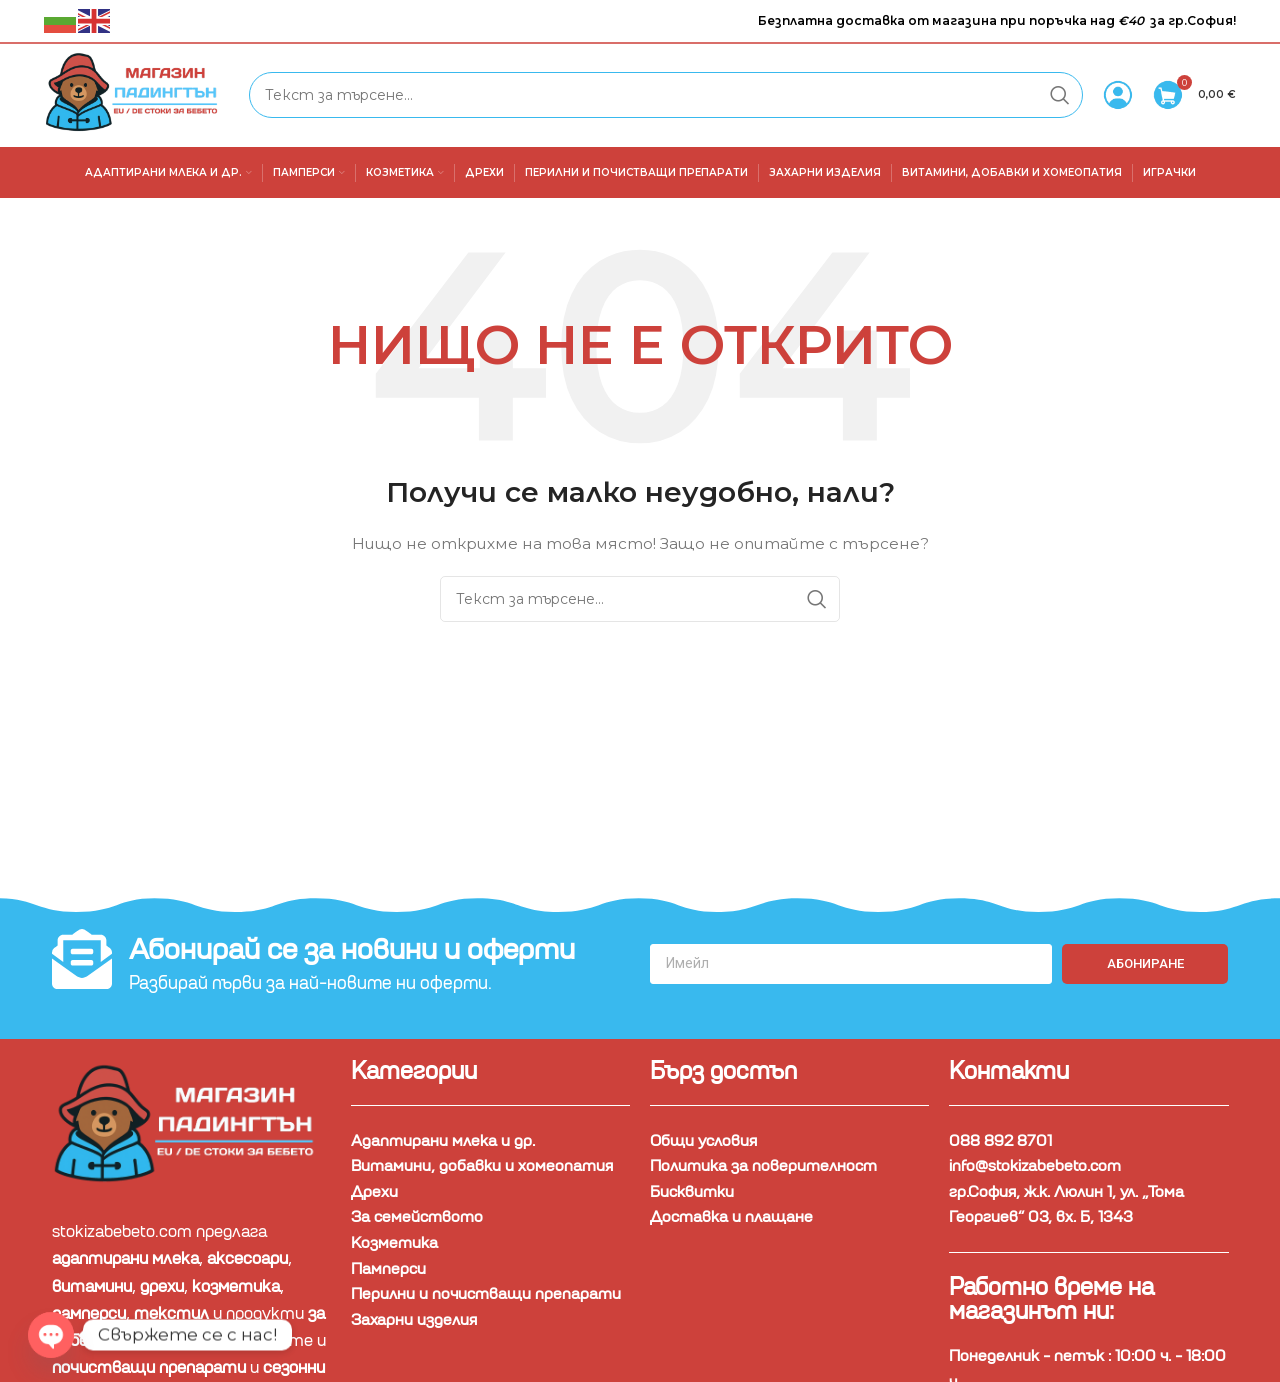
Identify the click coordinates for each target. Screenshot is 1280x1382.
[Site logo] (138, 95)
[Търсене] (667, 96)
